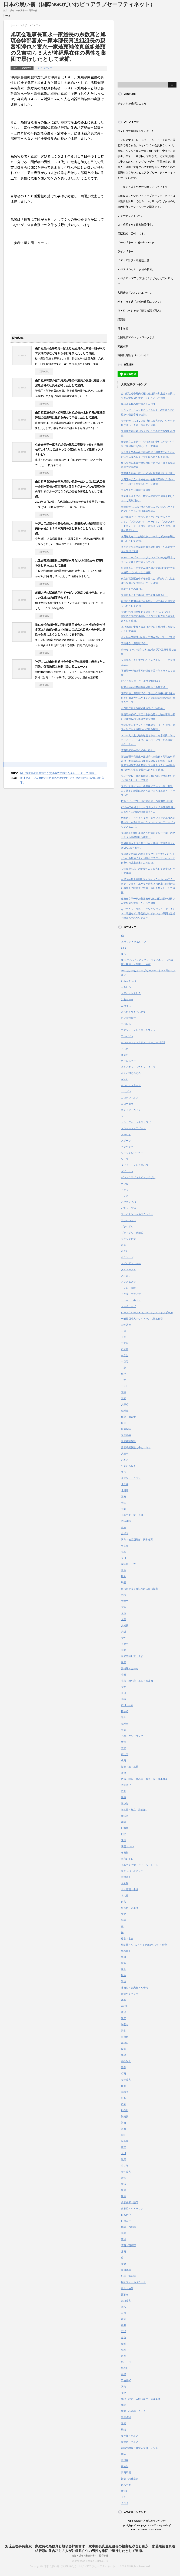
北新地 (124, 1490)
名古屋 (124, 1545)
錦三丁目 (126, 2362)
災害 (123, 2049)
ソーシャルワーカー (132, 1152)
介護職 (124, 1410)
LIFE (123, 947)
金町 (123, 2343)
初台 (123, 1472)
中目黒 (124, 1361)
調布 (123, 2306)
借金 (123, 1423)
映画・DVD (127, 1846)
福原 (123, 2128)
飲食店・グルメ (129, 2441)
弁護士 (124, 1723)
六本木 (124, 1459)
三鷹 (123, 1330)
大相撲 (124, 1625)
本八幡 (124, 1895)
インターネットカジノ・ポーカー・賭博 (143, 1042)
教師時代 (126, 1785)
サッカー (126, 1116)
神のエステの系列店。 (133, 589)
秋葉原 (124, 2141)
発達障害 (126, 2079)
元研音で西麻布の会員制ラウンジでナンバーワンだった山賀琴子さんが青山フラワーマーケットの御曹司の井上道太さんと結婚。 (148, 858)
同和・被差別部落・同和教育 (137, 1539)
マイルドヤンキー (131, 1263)
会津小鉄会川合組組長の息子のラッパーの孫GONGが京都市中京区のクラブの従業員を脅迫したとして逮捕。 (148, 616)
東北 (123, 1914)
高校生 (124, 2466)
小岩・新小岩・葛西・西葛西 (137, 1680)
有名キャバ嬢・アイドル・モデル (139, 1864)
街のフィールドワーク (133, 2282)
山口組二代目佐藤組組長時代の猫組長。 (143, 708)
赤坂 (123, 2319)
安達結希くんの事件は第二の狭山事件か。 (144, 595)
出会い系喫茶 (128, 1466)
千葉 (123, 1508)
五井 (123, 1380)
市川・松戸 (127, 1705)
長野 (123, 2374)
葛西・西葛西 (128, 2245)
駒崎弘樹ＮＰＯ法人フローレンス (139, 2448)
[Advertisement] (37, 285)
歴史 (123, 1975)
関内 (123, 2386)
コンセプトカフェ (131, 1110)
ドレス (124, 1195)
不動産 (124, 1349)
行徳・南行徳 (128, 2276)
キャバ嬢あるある (131, 1073)
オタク (124, 1054)
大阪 (123, 1631)
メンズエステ (128, 1281)
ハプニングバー (129, 1202)
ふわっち (126, 1005)
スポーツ (126, 1140)
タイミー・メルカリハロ (134, 1165)
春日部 (124, 1852)
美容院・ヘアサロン (132, 2208)
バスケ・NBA (128, 1208)
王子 (123, 2067)
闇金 (123, 2392)
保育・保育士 (128, 1416)
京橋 (123, 1392)
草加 (123, 2239)
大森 (123, 1619)
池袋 (123, 1981)
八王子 (124, 1453)
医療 (123, 1496)
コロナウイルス (129, 1097)
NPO (123, 953)
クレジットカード (131, 1085)
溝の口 (124, 2042)
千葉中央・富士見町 (132, 1515)
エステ (124, 1048)
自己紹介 (126, 2214)
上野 (123, 1337)
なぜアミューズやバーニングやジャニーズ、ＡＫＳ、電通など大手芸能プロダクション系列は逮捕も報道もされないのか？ (148, 913)
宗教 (123, 1650)
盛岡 (123, 2085)
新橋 (123, 1822)
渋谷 (123, 2030)
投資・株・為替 (129, 1766)
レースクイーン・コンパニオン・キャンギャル (147, 1312)
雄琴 (123, 2405)
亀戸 (123, 1373)
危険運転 (126, 1521)
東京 (123, 1901)
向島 (123, 1551)
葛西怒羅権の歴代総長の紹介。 (138, 750)
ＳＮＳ (124, 2503)
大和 (123, 1594)
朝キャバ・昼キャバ (132, 1871)
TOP (7, 16)
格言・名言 (127, 1938)
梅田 (123, 1957)
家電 (123, 1662)
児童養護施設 (128, 1441)
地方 (123, 1576)
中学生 (124, 1355)
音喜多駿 (126, 2417)
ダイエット (127, 1171)
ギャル (124, 1079)
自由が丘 (126, 2220)
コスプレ (126, 1091)
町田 (123, 2073)
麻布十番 (126, 2484)
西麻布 (124, 2294)
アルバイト (127, 1036)
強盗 (123, 1729)
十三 (123, 1502)
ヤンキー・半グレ (131, 1300)
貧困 (123, 2313)
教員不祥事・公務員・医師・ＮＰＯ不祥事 (144, 1779)
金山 (123, 2337)
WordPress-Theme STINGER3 (90, 2560)
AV (122, 935)
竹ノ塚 (124, 2165)
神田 (123, 2122)
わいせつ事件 (128, 1017)
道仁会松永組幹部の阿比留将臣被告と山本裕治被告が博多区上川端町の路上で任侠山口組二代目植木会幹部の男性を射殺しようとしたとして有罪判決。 (70, 629)
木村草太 (126, 1877)
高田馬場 (126, 2472)
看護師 (124, 2092)
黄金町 (124, 2491)
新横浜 (124, 1815)
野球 (123, 2331)
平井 (123, 1717)
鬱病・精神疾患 (129, 2478)
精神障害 (126, 2171)
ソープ (124, 1159)
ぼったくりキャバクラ (133, 1011)
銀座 (123, 2356)
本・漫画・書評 (129, 1889)
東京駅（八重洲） (131, 1907)
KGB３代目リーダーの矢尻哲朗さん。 (142, 681)
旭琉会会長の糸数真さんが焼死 (138, 404)
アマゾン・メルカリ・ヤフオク (138, 1030)
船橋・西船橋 (128, 2227)
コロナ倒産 (127, 1103)
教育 (123, 1791)
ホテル (124, 1251)
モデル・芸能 (128, 1288)
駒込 (123, 2454)
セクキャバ (127, 1146)
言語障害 (126, 2300)
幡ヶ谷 (124, 1711)
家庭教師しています (132, 1656)
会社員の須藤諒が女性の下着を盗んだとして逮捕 (148, 637)
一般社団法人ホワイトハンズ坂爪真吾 (142, 1318)
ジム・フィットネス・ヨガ (136, 1122)
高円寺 (124, 2460)
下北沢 (124, 1343)
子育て (124, 1644)
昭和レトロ (127, 1858)
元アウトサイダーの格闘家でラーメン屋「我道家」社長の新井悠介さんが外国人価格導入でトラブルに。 (148, 791)
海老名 (124, 2024)
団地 (123, 1570)
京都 (123, 1398)
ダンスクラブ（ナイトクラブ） (138, 1177)
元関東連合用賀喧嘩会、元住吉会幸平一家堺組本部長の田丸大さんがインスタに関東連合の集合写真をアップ (148, 698)
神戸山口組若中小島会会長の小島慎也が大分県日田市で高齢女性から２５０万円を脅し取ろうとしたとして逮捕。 (70, 528)
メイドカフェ (128, 1269)
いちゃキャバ (128, 981)
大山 (123, 1613)
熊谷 (123, 2055)
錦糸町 (124, 2368)
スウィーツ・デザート (133, 1128)
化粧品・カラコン (131, 1478)
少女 (123, 1686)
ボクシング (127, 1257)
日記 (123, 1834)
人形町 (124, 1404)
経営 (123, 2178)
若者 (123, 2233)
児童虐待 (126, 1435)
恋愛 (123, 1748)
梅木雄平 (126, 1950)
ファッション (128, 1220)
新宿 (123, 1797)
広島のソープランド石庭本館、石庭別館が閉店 (147, 801)
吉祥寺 (124, 1533)
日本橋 (124, 1828)
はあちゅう (127, 999)
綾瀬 (123, 2190)
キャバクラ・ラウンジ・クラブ (138, 1067)
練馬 (123, 2196)
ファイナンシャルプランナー (137, 1214)
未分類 (124, 1883)
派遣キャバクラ (129, 1993)
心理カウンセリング (132, 1736)
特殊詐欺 (126, 2061)
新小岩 (124, 1803)
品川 (123, 1558)
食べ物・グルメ (129, 2435)
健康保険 (126, 1429)
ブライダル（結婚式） (133, 1232)
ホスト (124, 1245)
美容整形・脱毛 (129, 2202)
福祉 (123, 2135)
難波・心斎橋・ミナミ (133, 2411)
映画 (123, 1840)
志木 (123, 1742)
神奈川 (124, 2110)
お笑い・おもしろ (131, 993)
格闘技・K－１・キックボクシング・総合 (144, 1944)
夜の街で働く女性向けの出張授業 (139, 1588)
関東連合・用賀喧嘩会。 (134, 643)
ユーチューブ (128, 1306)
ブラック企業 (128, 1238)
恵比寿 (124, 1754)
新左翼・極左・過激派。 (134, 1809)
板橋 (123, 1920)
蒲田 (123, 2251)
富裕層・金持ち (129, 1668)
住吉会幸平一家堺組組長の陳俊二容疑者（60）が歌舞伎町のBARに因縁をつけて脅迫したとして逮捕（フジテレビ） (69, 449)
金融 (123, 2349)
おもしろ (126, 987)
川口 (123, 1693)
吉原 (123, 1527)
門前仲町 (126, 2380)
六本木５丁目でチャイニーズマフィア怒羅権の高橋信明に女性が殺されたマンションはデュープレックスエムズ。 (148, 822)
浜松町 (124, 2006)
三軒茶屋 (126, 1324)
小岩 (123, 1674)
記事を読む (44, 371)
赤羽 (123, 2325)
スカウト (126, 1134)
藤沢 (123, 2263)
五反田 (124, 1386)
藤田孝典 (126, 2270)
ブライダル (127, 1226)
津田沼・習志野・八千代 (134, 1987)
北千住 (124, 1484)
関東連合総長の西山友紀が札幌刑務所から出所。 (148, 473)
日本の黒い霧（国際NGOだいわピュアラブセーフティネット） (79, 4)
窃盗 (123, 2147)
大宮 (123, 1607)
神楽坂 (124, 2116)
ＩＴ (123, 2497)
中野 (123, 1367)
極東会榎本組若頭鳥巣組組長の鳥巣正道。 (144, 687)
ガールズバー (128, 1060)
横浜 (123, 1963)
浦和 (123, 2012)
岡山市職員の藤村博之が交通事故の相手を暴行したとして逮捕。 (58, 773)
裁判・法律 (127, 2288)
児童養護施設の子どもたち (136, 1447)
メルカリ (126, 1275)
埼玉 (123, 1582)
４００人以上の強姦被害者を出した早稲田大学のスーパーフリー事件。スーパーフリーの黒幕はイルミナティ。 (148, 740)
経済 (123, 2184)
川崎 (123, 1699)
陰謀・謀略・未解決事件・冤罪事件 (140, 2398)
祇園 (123, 2104)
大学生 (124, 1601)
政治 (123, 1772)
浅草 (123, 2000)
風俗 (123, 2429)
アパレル (126, 1024)
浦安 (123, 2018)
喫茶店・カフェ (129, 1564)
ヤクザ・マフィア (43, 68)
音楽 (123, 2423)
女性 (123, 1637)
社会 (123, 2098)
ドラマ (124, 1189)
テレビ (124, 1183)
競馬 (123, 2159)
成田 (123, 1760)
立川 (123, 2153)
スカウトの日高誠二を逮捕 (136, 490)
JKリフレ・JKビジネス (133, 941)
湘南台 (124, 2036)
